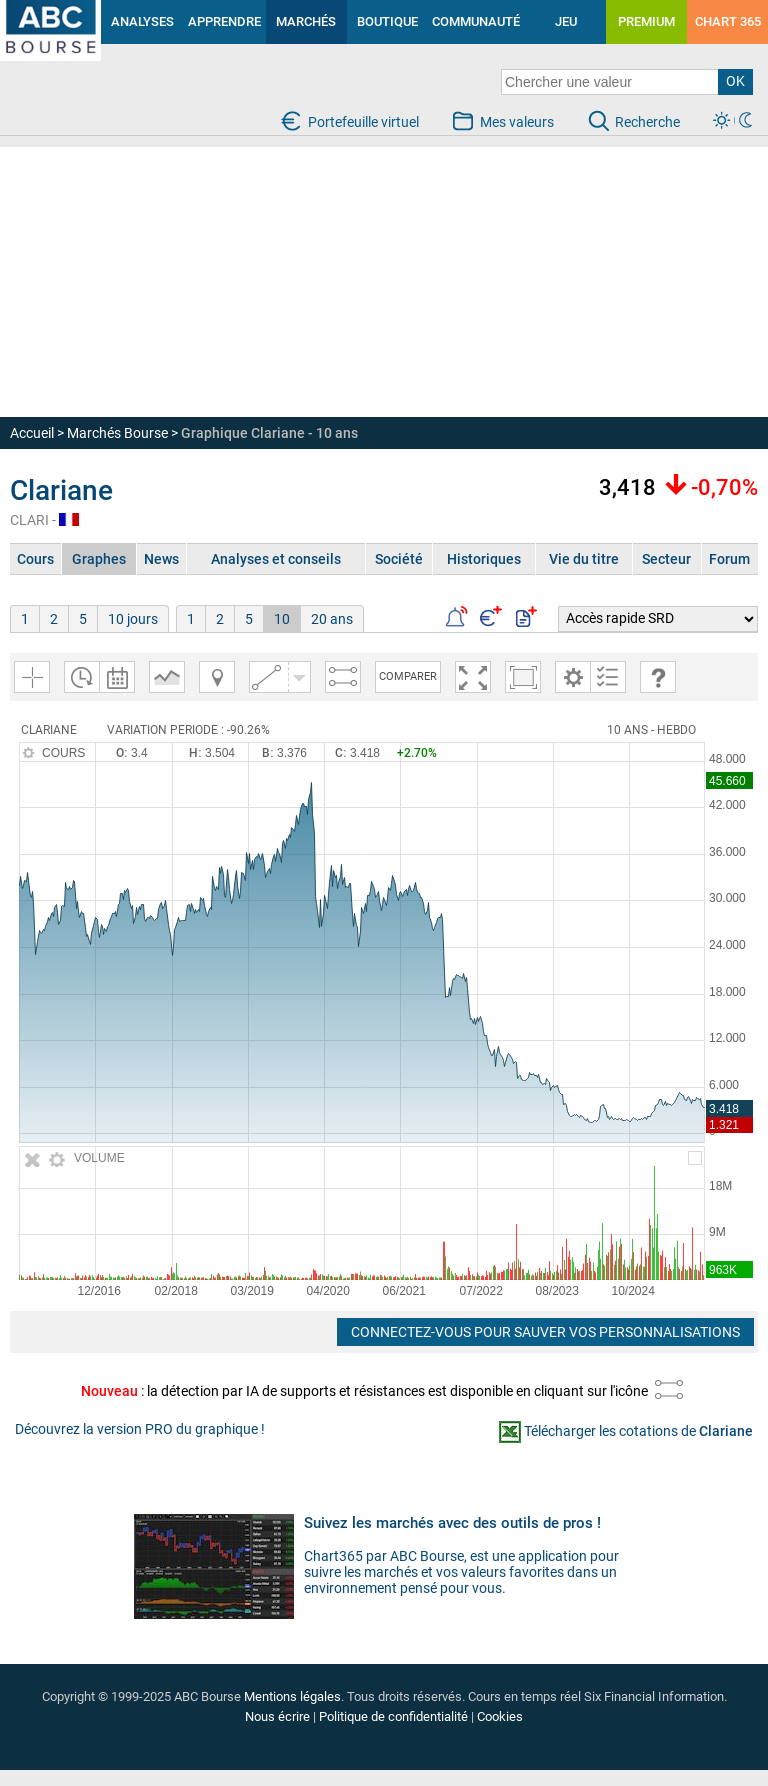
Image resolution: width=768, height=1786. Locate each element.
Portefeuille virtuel (363, 122)
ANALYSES (142, 21)
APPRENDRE (224, 21)
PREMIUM (646, 21)
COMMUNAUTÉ (476, 21)
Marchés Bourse (117, 433)
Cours (35, 559)
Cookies (500, 1716)
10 (282, 619)
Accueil (32, 433)
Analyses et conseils (276, 559)
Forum (729, 559)
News (161, 559)
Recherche (647, 122)
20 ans (332, 619)
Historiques (484, 559)
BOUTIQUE (387, 21)
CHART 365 (728, 21)
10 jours (133, 619)
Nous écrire (277, 1716)
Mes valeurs (517, 122)
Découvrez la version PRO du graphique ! (140, 1429)
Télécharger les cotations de (638, 1431)
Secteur (666, 559)
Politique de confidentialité (393, 1716)
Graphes (99, 559)
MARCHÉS (306, 21)
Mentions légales (292, 1696)
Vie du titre (584, 559)
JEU (566, 21)
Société (399, 559)
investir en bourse (31, 16)
